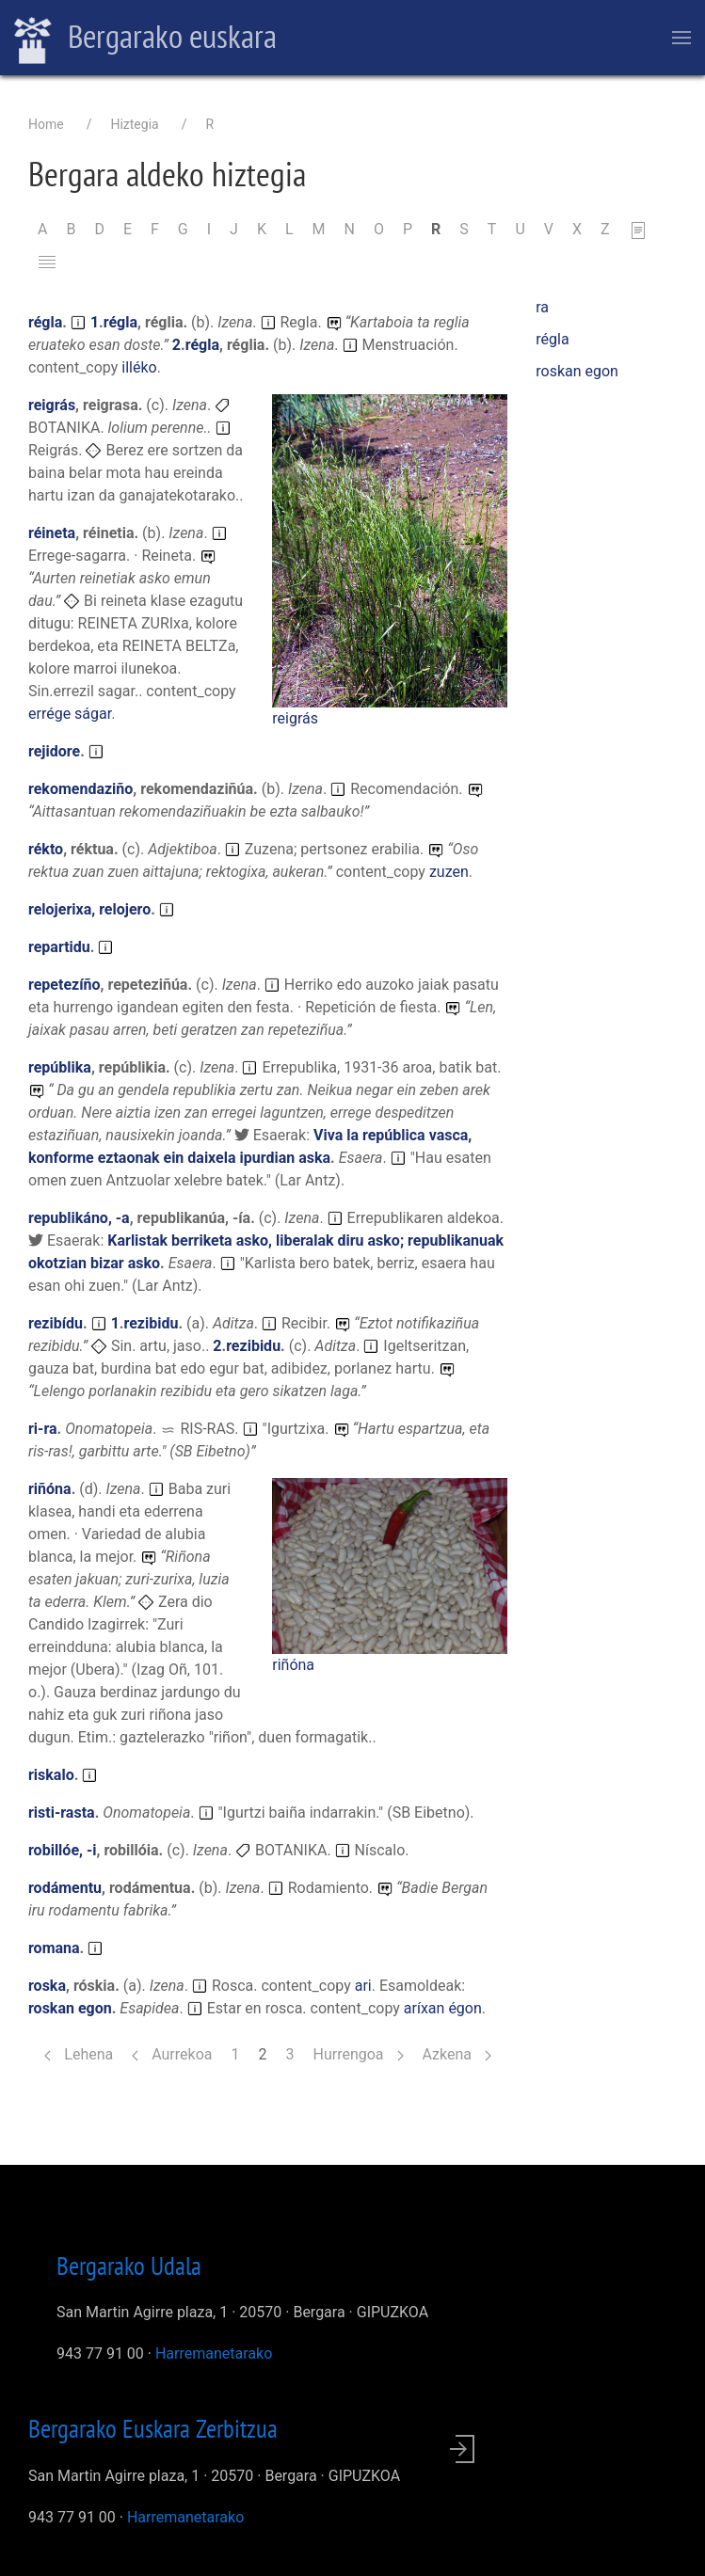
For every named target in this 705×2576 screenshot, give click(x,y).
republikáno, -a (79, 1218)
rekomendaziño (80, 789)
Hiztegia (134, 124)
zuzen (449, 872)
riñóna (293, 1665)
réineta (51, 533)
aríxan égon (443, 2008)
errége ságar (69, 714)
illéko (138, 367)
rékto (45, 849)
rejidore (54, 751)
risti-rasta (61, 1812)
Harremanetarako (213, 2353)
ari (363, 1986)
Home (46, 124)
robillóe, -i (62, 1850)
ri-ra (42, 1429)
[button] (389, 550)
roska (47, 1986)
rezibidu (150, 1323)
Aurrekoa (172, 2054)
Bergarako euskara (145, 38)
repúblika (59, 1067)
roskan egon (70, 2008)
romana (54, 1948)
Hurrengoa (357, 2054)
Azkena (457, 2054)
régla (45, 322)
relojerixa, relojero (89, 909)
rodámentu (65, 1888)
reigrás (295, 718)
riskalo (51, 1775)
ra (542, 307)
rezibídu (55, 1323)
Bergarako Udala (128, 2265)
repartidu (59, 947)
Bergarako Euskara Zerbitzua (153, 2428)
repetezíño (64, 985)
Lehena (78, 2054)
